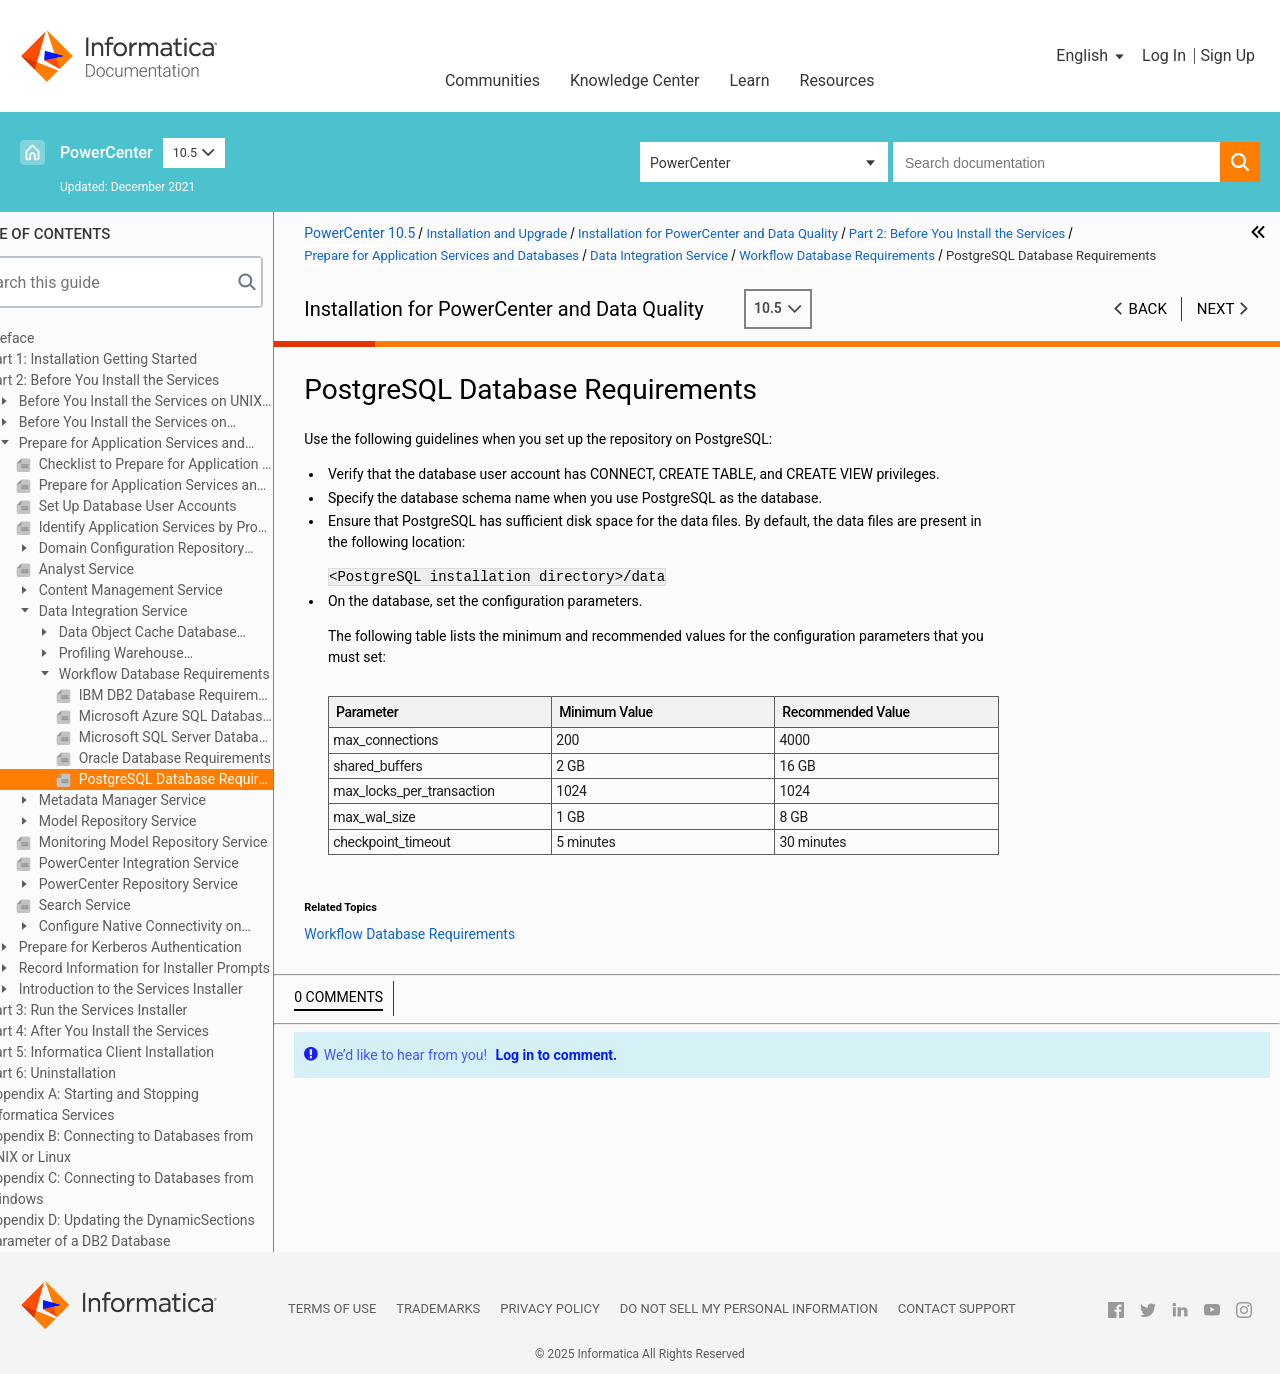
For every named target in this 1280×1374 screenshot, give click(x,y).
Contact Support (957, 1308)
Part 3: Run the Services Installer (133, 1010)
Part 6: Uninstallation (98, 1073)
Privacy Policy (549, 1308)
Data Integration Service (158, 611)
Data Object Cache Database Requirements (183, 633)
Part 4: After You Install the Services (144, 1031)
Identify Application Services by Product (201, 527)
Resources (837, 80)
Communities (492, 80)
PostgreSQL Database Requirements (221, 779)
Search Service (130, 905)
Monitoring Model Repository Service (198, 842)
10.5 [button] (194, 152)
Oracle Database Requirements (220, 758)
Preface (57, 338)
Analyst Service (131, 569)
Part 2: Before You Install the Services (149, 380)
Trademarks (438, 1308)
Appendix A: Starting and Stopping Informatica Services (139, 1104)
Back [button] (1148, 309)
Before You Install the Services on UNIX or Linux (176, 402)
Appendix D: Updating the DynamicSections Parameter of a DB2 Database (167, 1230)
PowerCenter (106, 152)
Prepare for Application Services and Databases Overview (201, 485)
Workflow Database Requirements (209, 674)
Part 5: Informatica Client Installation (147, 1052)
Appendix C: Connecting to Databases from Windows (167, 1188)
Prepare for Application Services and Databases (167, 444)
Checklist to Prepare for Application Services (201, 464)
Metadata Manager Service (167, 800)
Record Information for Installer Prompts (189, 968)
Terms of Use (332, 1308)
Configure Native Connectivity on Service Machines (175, 927)
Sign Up (1227, 55)
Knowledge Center (635, 80)
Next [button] (1216, 309)
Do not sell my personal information (749, 1308)
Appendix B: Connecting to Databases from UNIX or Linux (166, 1146)
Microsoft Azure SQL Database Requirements (221, 716)
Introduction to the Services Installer (176, 989)
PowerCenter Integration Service (184, 863)
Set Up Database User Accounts (182, 506)
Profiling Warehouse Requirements (156, 654)
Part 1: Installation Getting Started (138, 359)
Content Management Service (176, 590)
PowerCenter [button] (690, 163)
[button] (1091, 56)
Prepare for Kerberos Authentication (175, 947)
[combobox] (1056, 162)
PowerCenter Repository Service (183, 884)
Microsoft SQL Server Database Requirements (221, 737)
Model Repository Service (162, 821)
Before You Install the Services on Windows (158, 423)
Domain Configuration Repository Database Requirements (177, 549)
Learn (749, 80)
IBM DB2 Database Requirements (221, 695)
